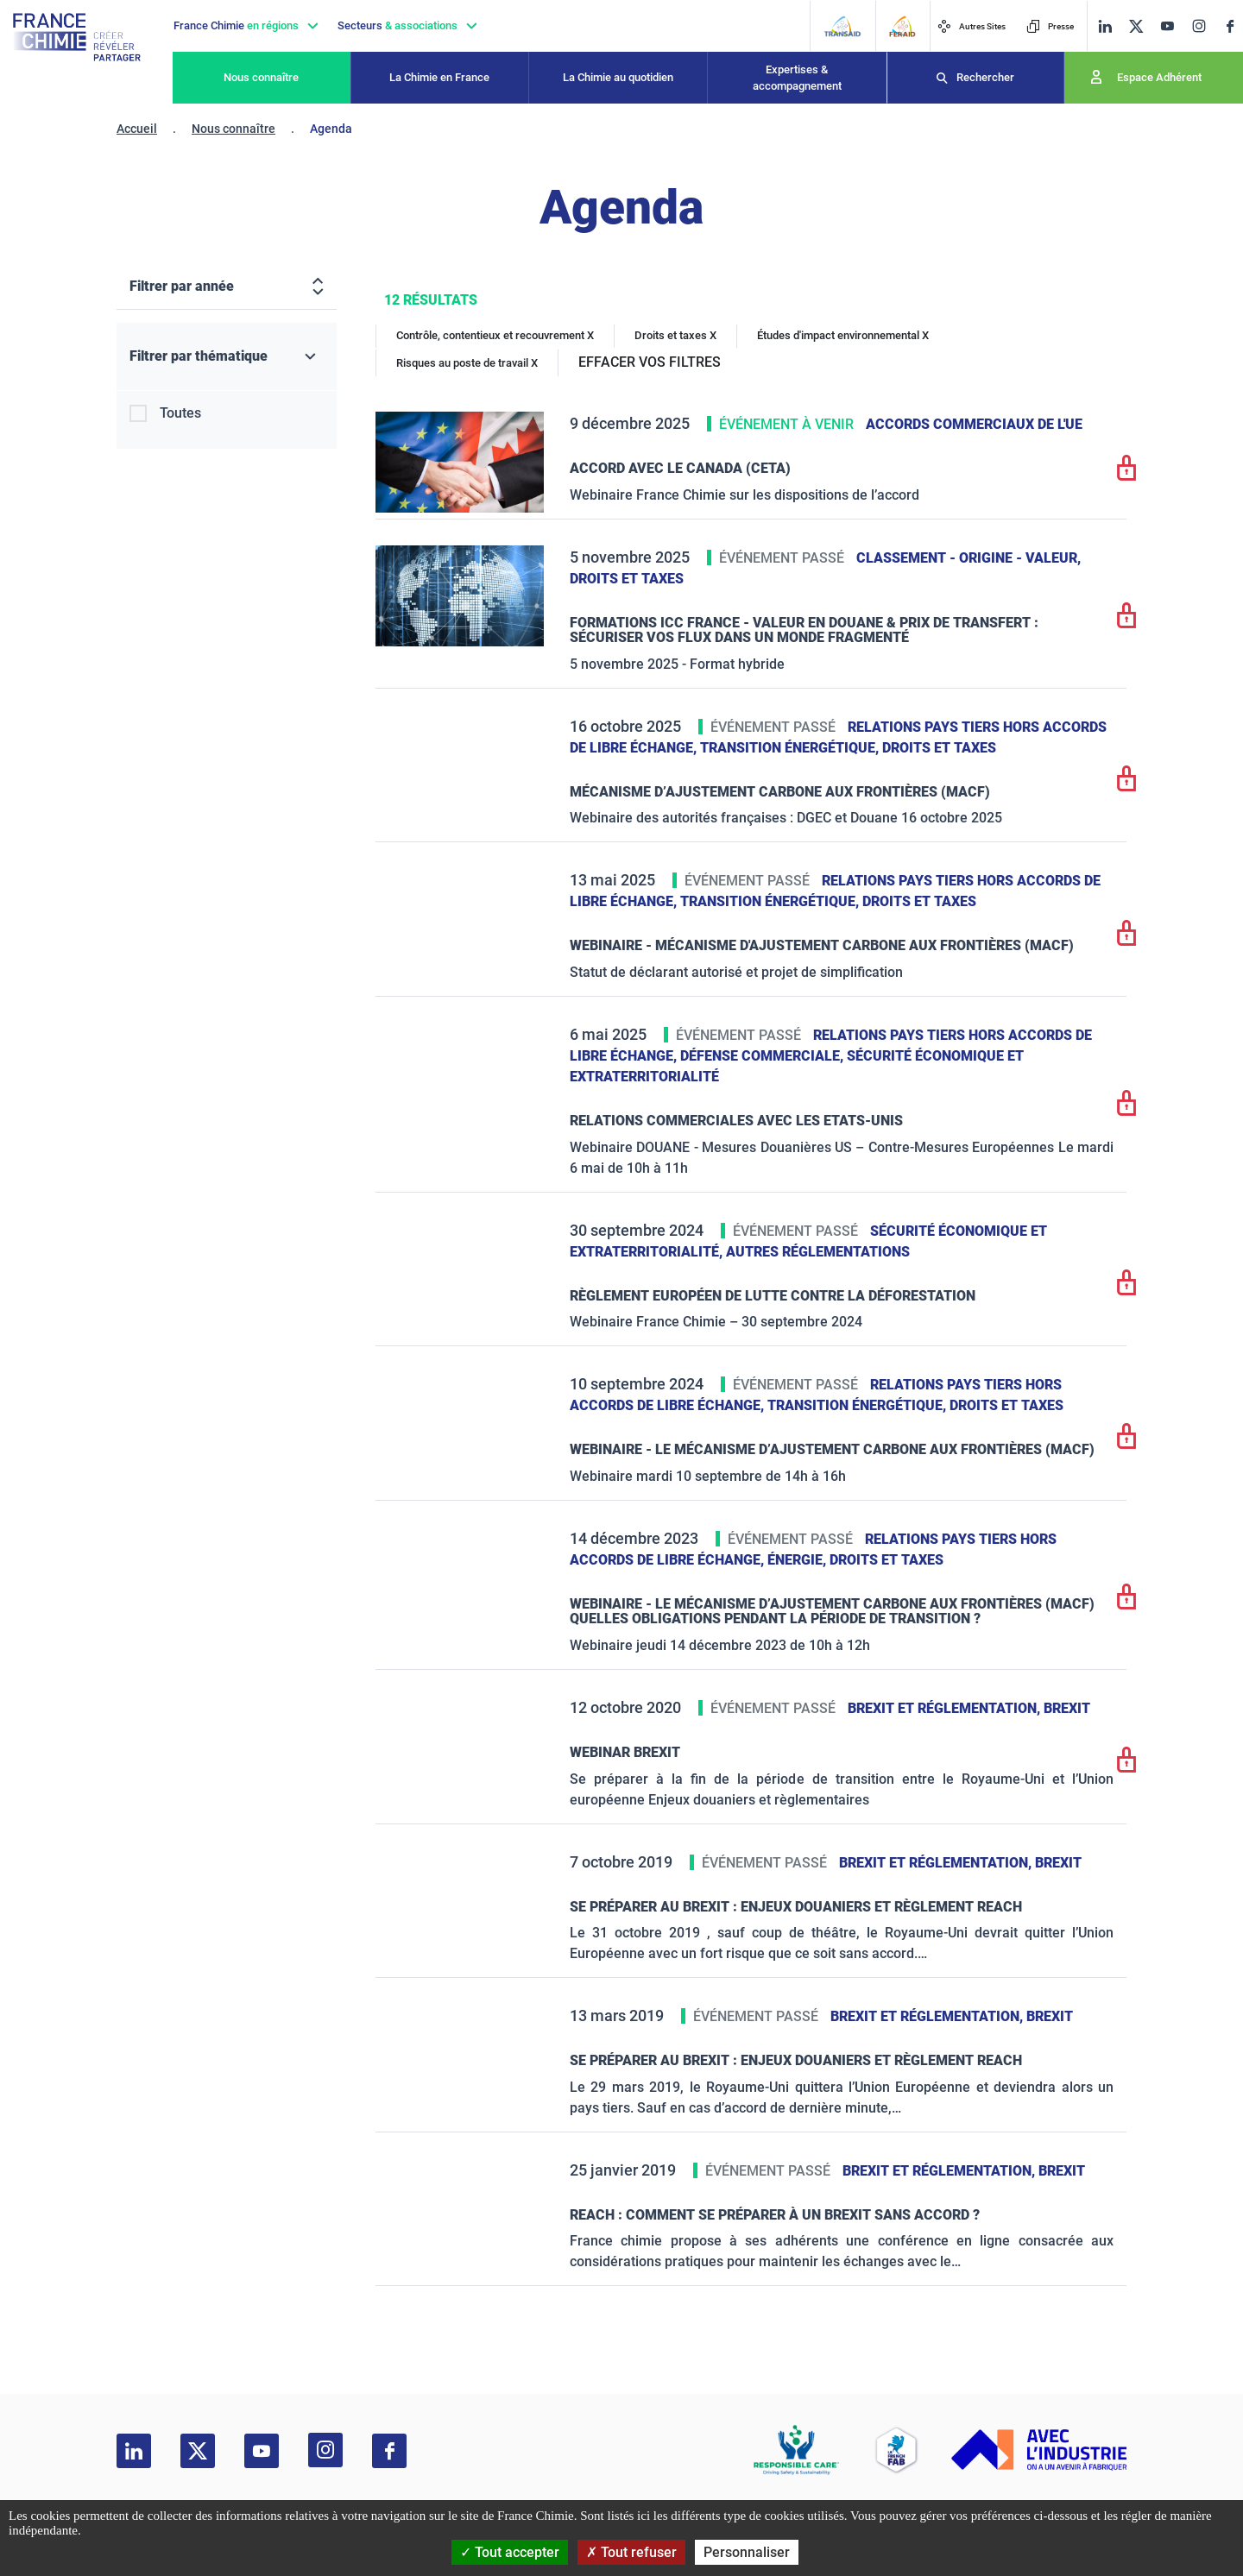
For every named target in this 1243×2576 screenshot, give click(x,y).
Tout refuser (631, 2552)
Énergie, (798, 1560)
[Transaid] (842, 26)
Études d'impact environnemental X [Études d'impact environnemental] (843, 335)
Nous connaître (261, 77)
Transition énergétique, (791, 748)
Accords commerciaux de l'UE (974, 424)
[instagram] (1198, 26)
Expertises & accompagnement (797, 78)
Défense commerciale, (763, 1056)
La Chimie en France (439, 77)
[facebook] (1230, 26)
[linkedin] (1105, 26)
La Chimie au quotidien (618, 77)
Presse (1050, 26)
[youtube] (1167, 26)
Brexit (1067, 1708)
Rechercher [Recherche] (985, 77)
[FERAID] (902, 26)
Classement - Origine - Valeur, (968, 558)
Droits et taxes (627, 578)
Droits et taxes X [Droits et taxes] (675, 335)
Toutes (180, 413)
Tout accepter (509, 2552)
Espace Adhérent (1159, 77)
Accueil (137, 128)
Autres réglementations (818, 1252)
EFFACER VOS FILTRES (649, 362)
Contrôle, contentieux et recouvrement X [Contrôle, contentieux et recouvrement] (495, 335)
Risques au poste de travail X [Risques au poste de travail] (467, 362)
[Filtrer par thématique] (227, 357)
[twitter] (1136, 26)
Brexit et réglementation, (946, 1708)
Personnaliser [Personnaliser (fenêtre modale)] (747, 2552)
